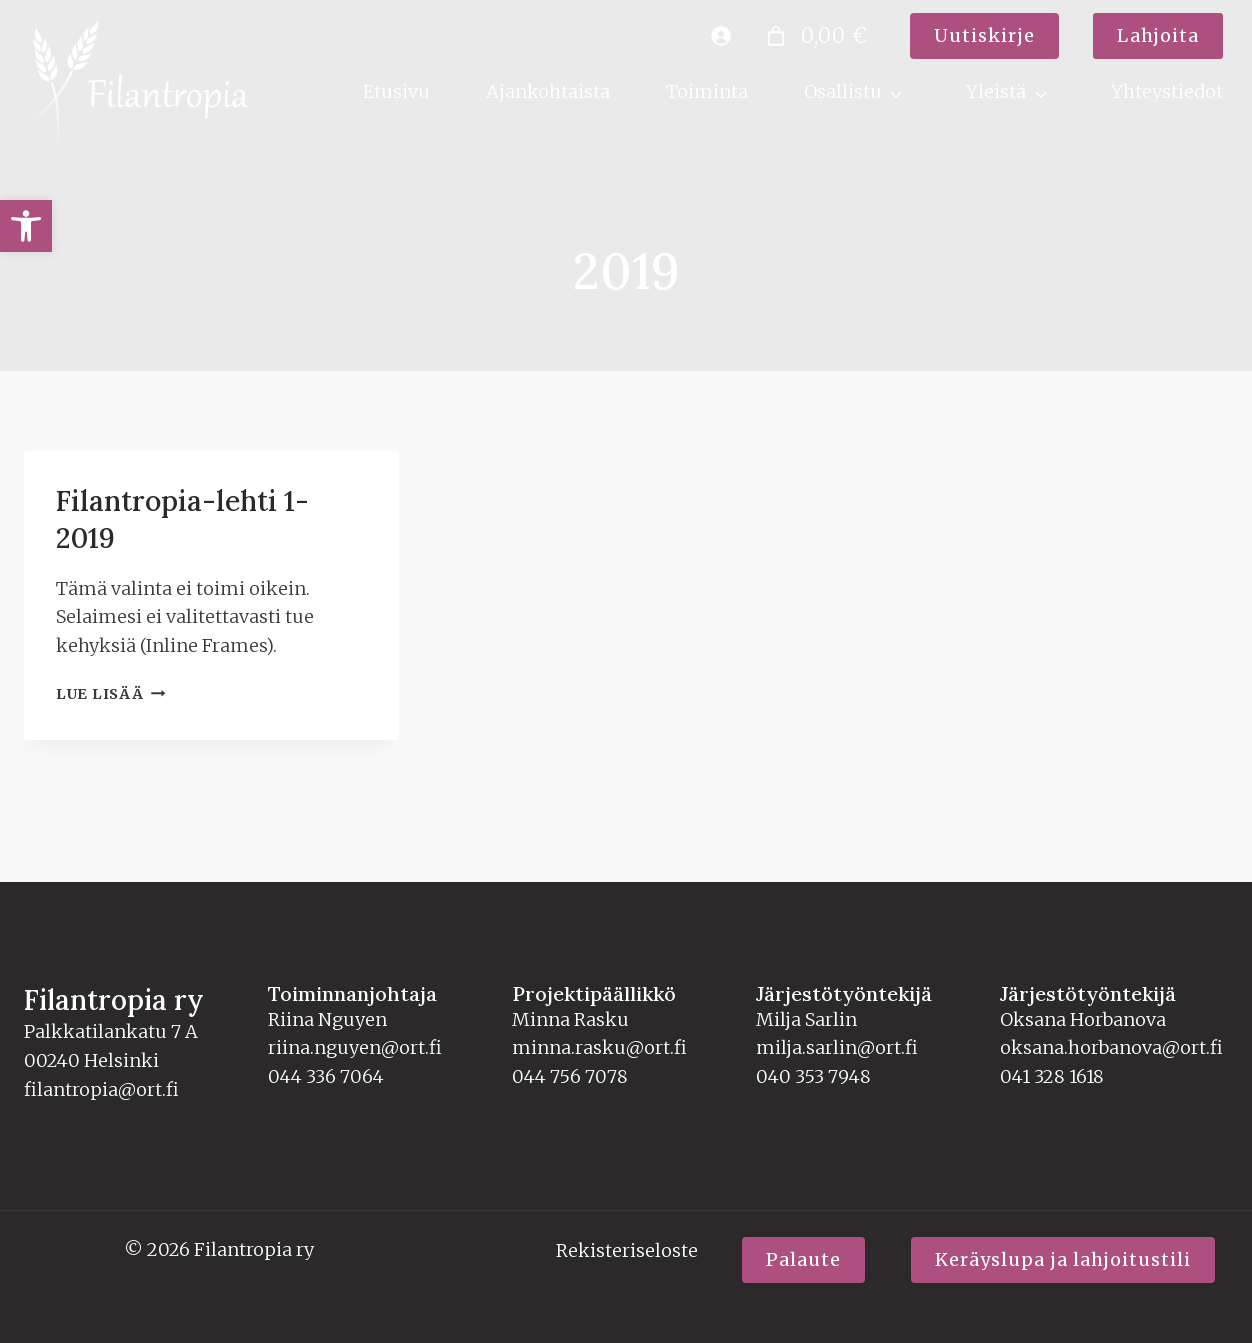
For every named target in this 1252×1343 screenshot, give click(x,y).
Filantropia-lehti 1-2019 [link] (208, 499)
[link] (26, 226)
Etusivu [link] (396, 91)
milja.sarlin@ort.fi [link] (837, 1047)
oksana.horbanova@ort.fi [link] (1111, 1047)
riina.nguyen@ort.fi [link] (355, 1047)
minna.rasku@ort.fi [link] (599, 1047)
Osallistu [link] (843, 91)
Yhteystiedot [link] (1167, 91)
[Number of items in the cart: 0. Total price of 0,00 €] (814, 36)
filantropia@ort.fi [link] (101, 1089)
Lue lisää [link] (110, 655)
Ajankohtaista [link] (548, 91)
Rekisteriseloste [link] (627, 1250)
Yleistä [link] (996, 91)
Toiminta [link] (707, 91)
